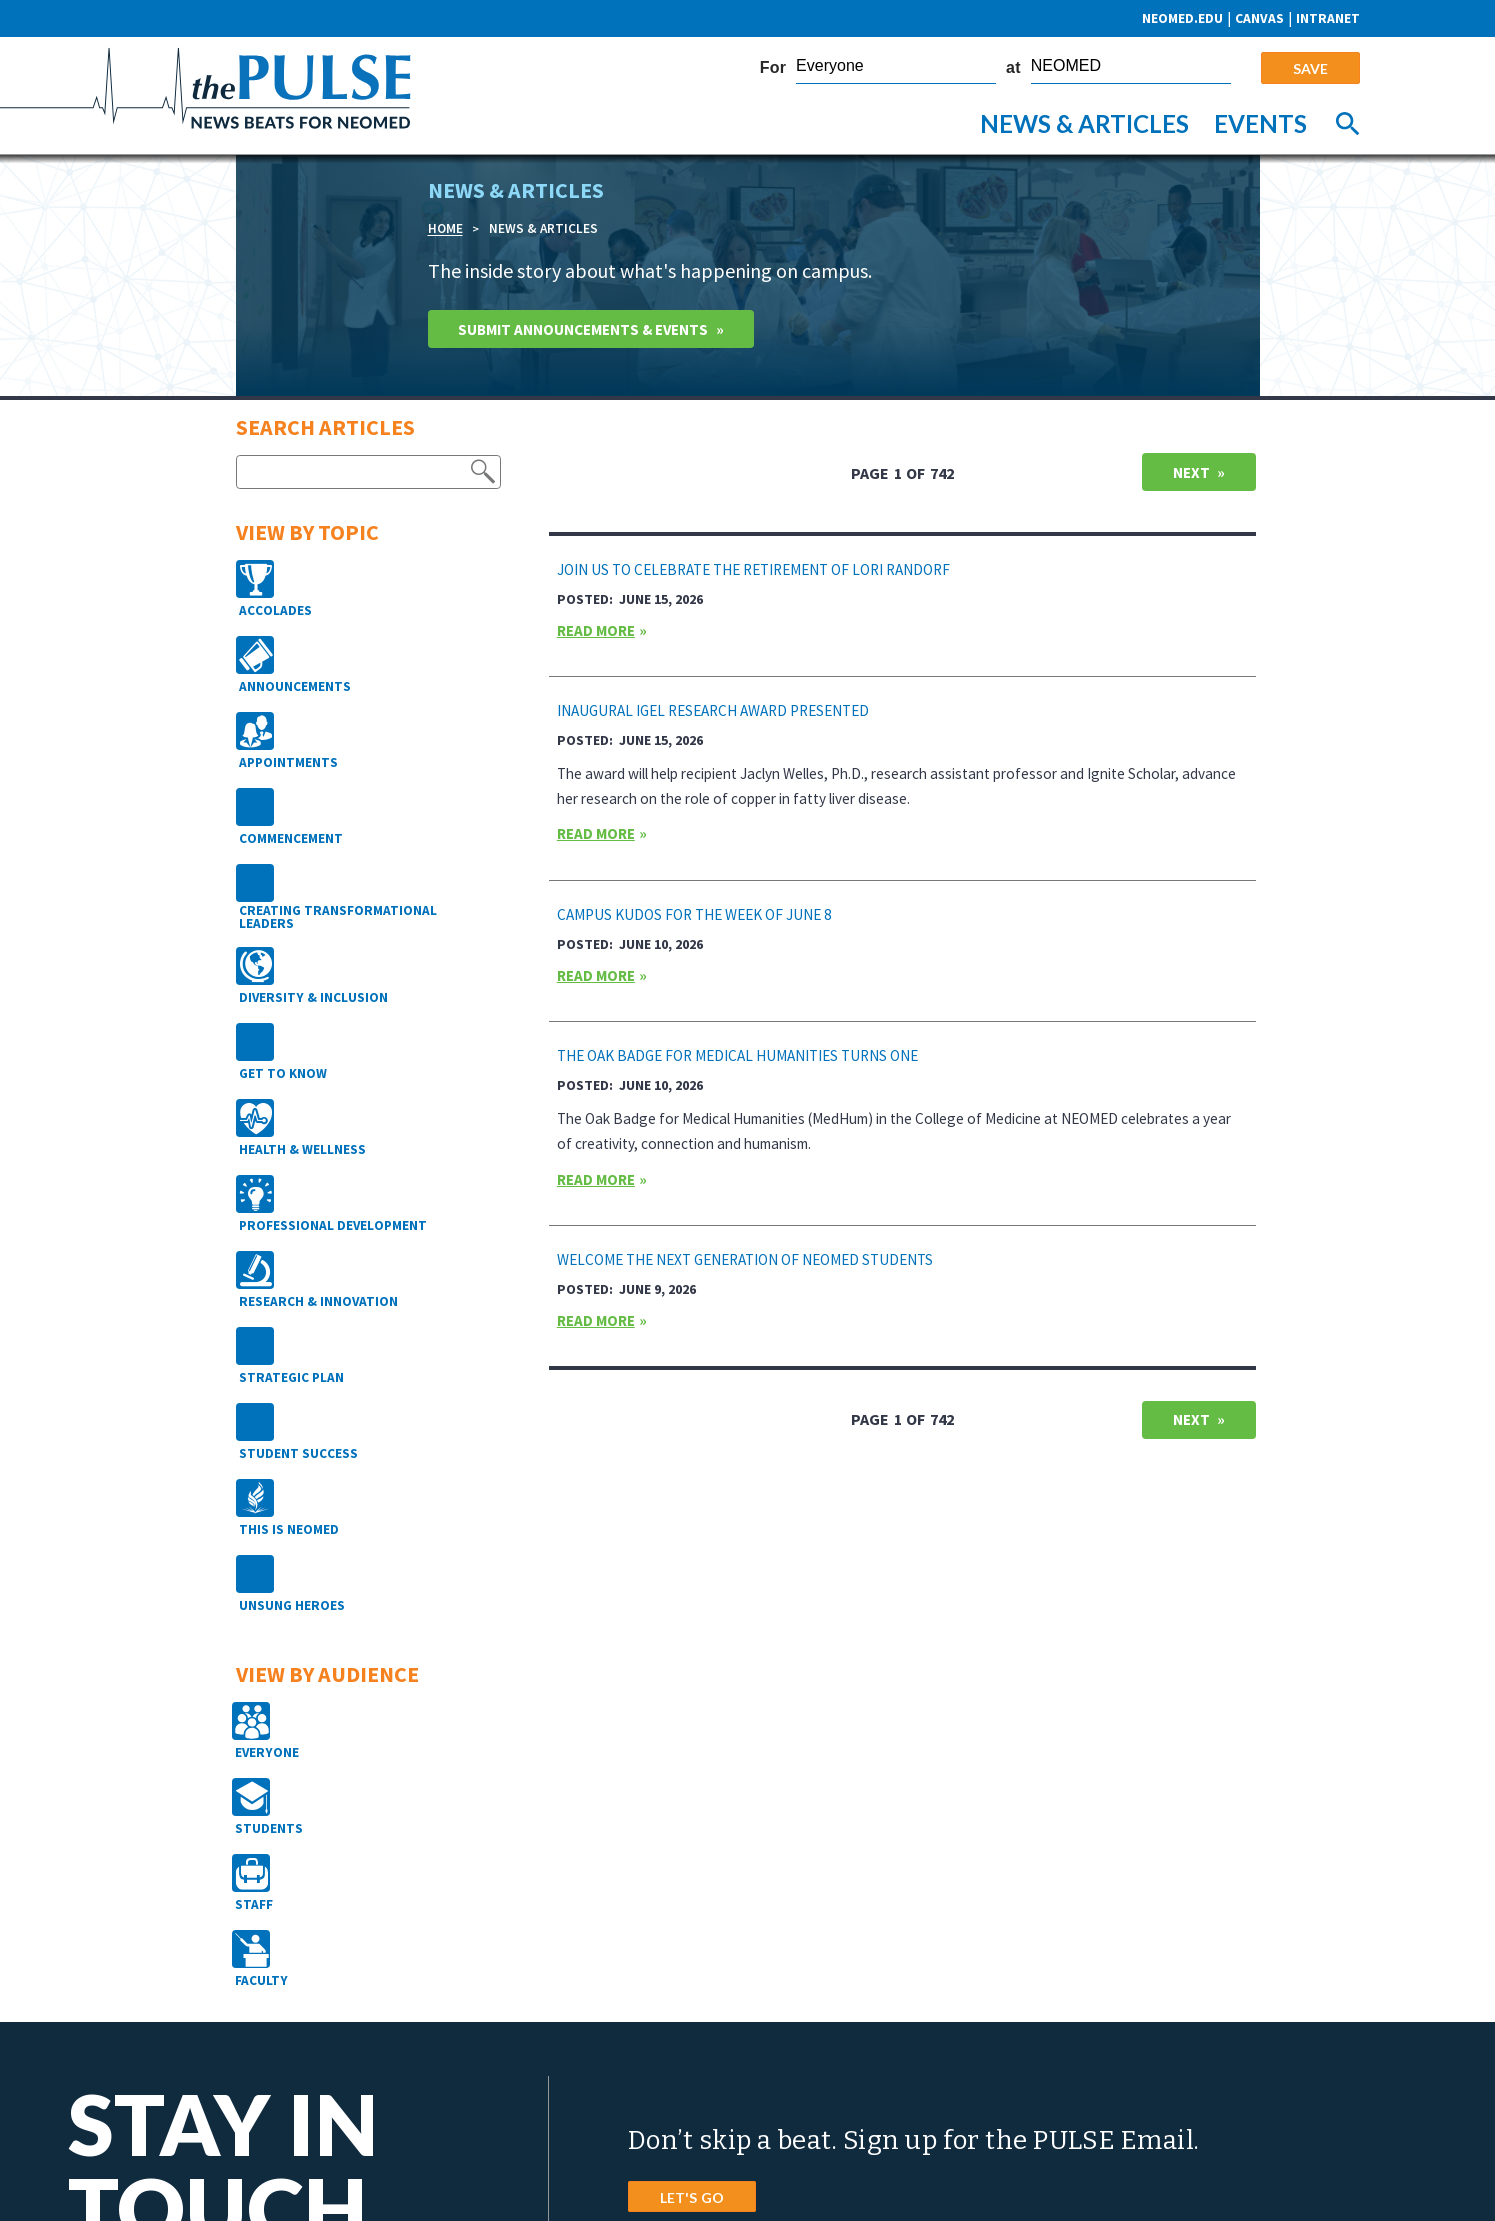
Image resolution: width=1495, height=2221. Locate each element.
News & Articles (1084, 123)
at (1013, 68)
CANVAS (1259, 18)
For (773, 68)
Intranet (1328, 18)
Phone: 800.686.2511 (701, 2047)
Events (1260, 123)
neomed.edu (1182, 18)
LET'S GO (692, 1835)
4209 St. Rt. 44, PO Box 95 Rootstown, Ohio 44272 (781, 2007)
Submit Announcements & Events (594, 331)
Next (1188, 479)
